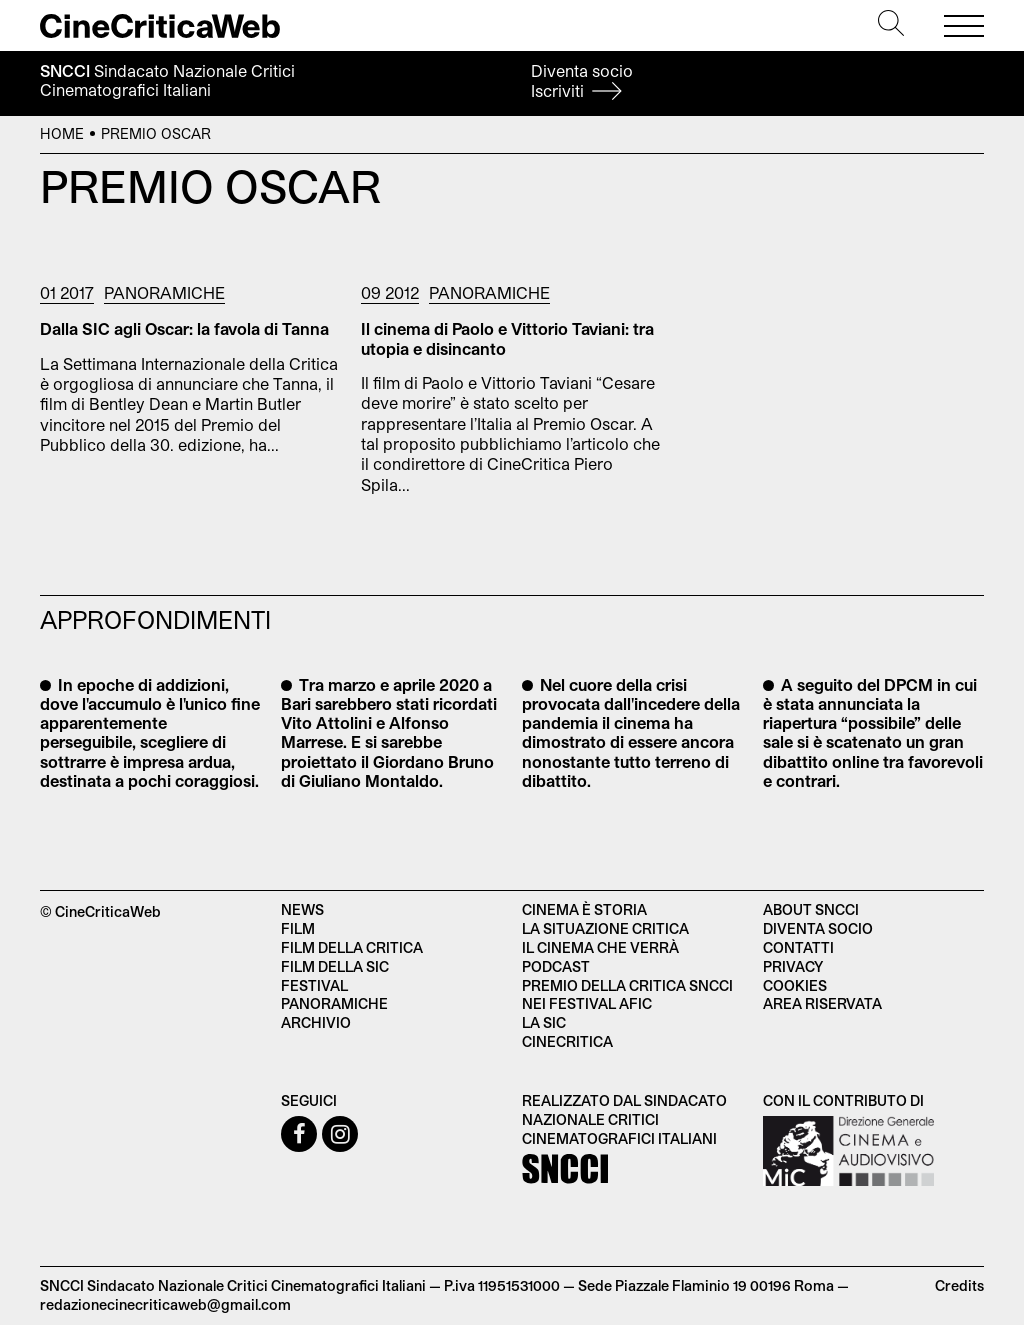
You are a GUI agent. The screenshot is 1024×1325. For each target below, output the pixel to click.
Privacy (793, 966)
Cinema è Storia (584, 909)
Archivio (316, 1022)
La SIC (544, 1022)
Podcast (556, 966)
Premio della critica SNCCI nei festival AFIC (627, 995)
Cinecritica (567, 1041)
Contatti (798, 947)
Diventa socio (582, 80)
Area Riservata (822, 1003)
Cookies (795, 985)
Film (298, 928)
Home (62, 133)
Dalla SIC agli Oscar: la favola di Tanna (184, 328)
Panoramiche (164, 292)
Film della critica (352, 947)
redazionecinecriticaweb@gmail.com (165, 1304)
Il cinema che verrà (600, 947)
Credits (959, 1285)
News (302, 909)
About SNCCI (811, 909)
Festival (314, 985)
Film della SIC (335, 966)
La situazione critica (605, 928)
